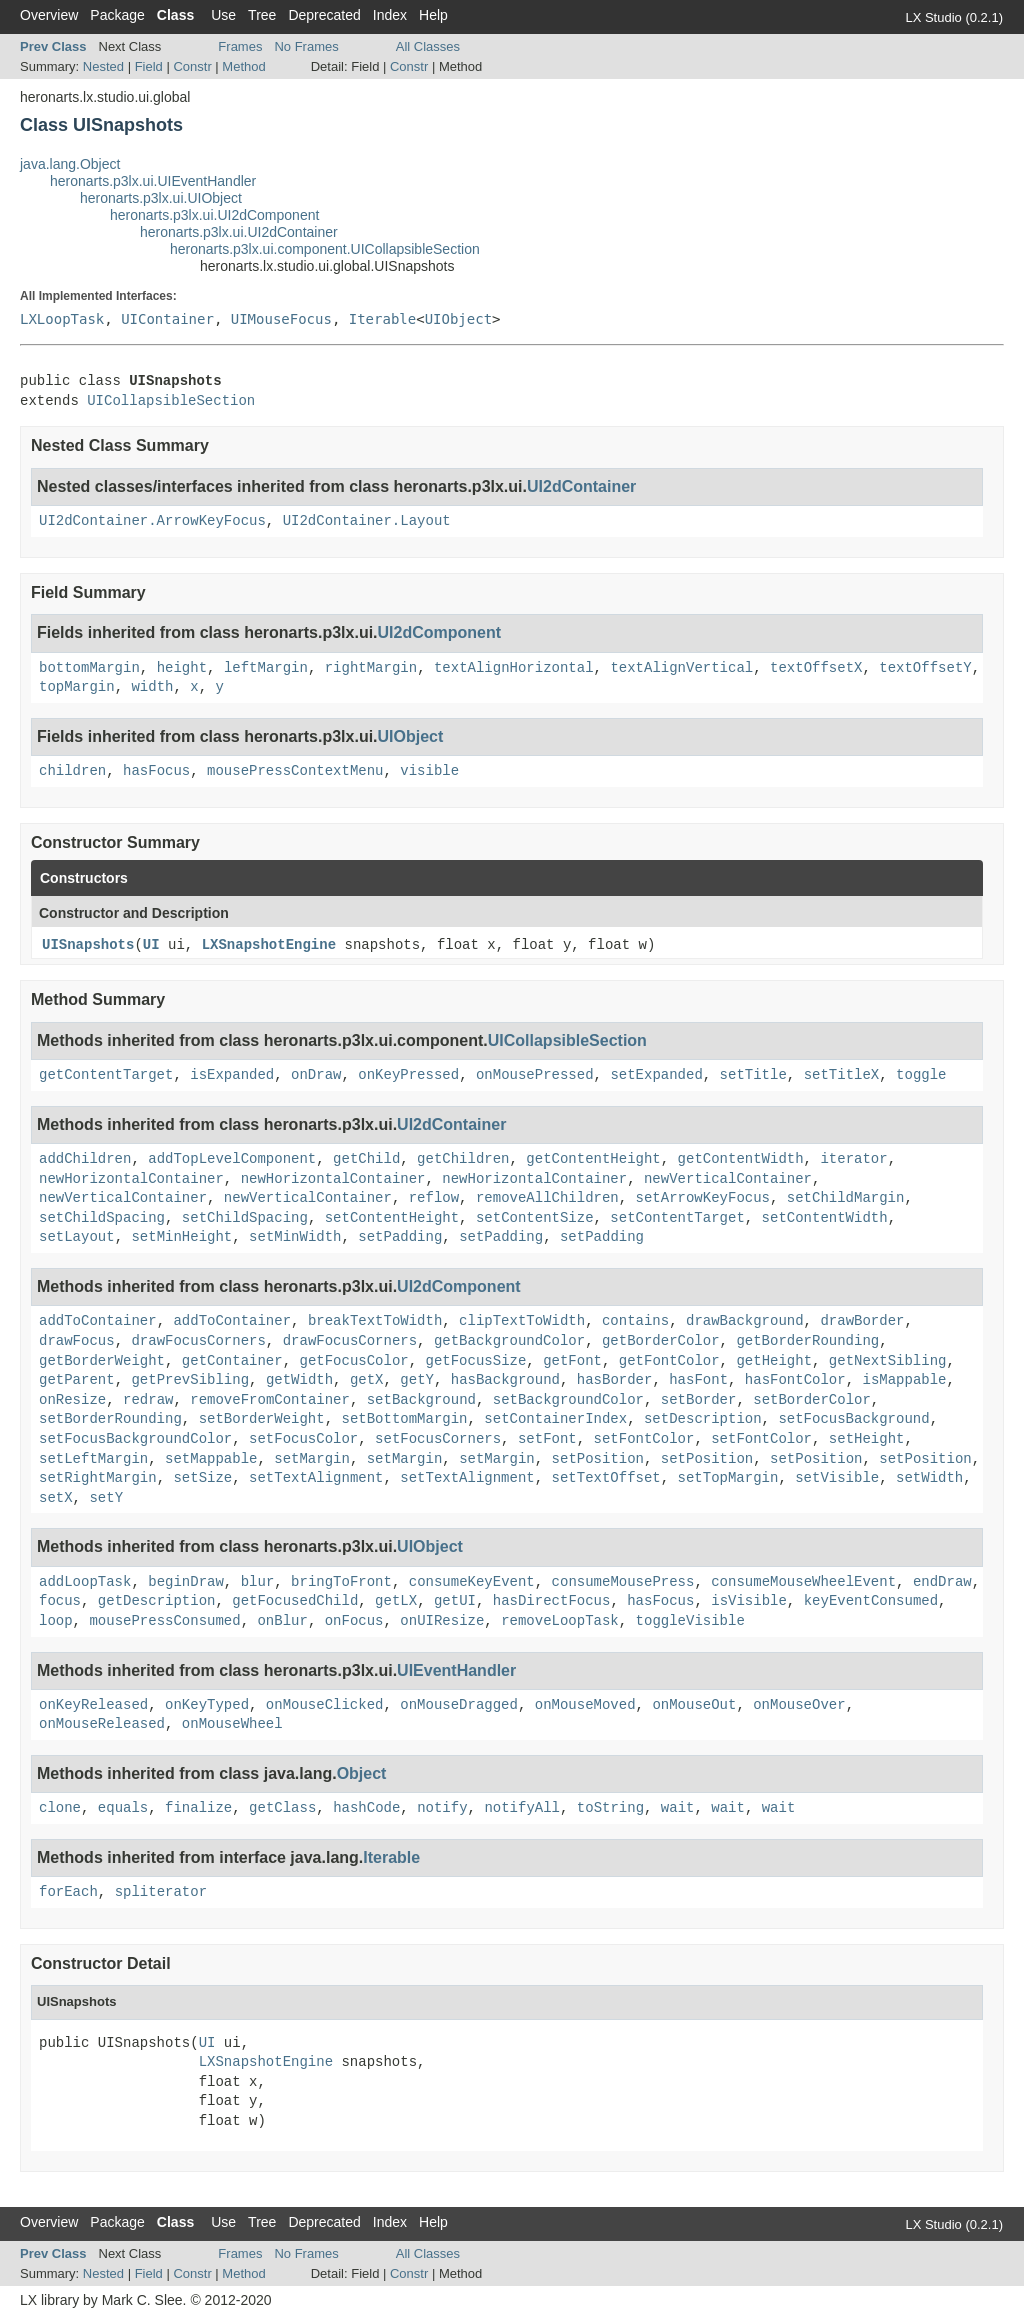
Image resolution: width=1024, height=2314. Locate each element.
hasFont (698, 1380)
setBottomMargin (404, 1419)
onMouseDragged (459, 1705)
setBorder (699, 1400)
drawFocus (77, 1341)
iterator (853, 1159)
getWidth (299, 1380)
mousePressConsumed (164, 1621)
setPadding (400, 1237)
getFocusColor (353, 1361)
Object (362, 1773)
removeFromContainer (270, 1400)
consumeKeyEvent (472, 1582)
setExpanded (656, 1075)
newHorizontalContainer (131, 1179)
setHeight (867, 1439)
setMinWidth (295, 1237)
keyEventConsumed (871, 1601)
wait (678, 1808)
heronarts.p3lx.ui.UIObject (161, 198)
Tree (262, 15)
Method (243, 66)
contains (635, 1321)
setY (106, 1498)
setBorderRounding (110, 1419)
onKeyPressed (408, 1075)
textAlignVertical (681, 668)
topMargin (77, 687)
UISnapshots (88, 945)
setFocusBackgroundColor (135, 1439)
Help (433, 15)
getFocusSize (476, 1361)
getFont (572, 1361)
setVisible (837, 1478)
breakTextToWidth (375, 1321)
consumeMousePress (623, 1582)
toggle (921, 1075)
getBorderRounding (807, 1341)
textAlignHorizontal (514, 668)
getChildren (463, 1159)
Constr (192, 66)
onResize (72, 1400)
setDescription (703, 1419)
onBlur (282, 1621)
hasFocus (156, 771)
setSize (202, 1478)
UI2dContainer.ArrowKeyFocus (152, 521)
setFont (547, 1439)
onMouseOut (694, 1705)
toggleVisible (690, 1621)
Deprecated (324, 15)
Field (149, 66)
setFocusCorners (438, 1439)
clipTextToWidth (522, 1321)
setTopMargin (728, 1478)
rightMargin (371, 668)
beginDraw (186, 1582)
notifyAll (522, 1808)
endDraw (942, 1582)
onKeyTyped (207, 1705)
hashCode (366, 1808)
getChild (366, 1159)
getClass (282, 1808)
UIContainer (167, 319)
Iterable (382, 319)
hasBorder (615, 1380)
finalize (198, 1808)
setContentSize (535, 1218)
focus (60, 1601)
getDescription (157, 1601)
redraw (148, 1400)
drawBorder (862, 1321)
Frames (240, 46)
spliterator (161, 1892)
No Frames (306, 46)
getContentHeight (593, 1159)
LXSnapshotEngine (269, 945)
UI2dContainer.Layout (367, 521)
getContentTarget (106, 1075)
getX (367, 1380)
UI (151, 945)
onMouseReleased (102, 1724)
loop (56, 1621)
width (152, 687)
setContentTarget (677, 1218)
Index (390, 15)
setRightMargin (98, 1478)
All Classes (428, 46)
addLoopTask (85, 1582)
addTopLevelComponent (232, 1159)
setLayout (77, 1237)
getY (417, 1380)
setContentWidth (825, 1218)
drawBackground (745, 1321)
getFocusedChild (295, 1601)
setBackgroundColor (568, 1400)
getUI (455, 1601)
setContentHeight (392, 1218)
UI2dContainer (581, 486)
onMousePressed (535, 1075)
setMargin (312, 1459)
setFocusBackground (853, 1419)
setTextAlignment (316, 1478)
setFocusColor (303, 1439)
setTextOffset (606, 1478)
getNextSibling (888, 1361)
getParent (77, 1380)
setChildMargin (846, 1198)
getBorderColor (661, 1341)
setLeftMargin (93, 1459)
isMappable (904, 1380)
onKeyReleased (93, 1705)
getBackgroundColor (509, 1341)
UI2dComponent (440, 632)
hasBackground (505, 1380)
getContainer (232, 1361)
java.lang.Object (70, 164)
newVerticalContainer (728, 1179)
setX (56, 1498)
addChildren (85, 1159)
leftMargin (266, 668)
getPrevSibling (190, 1380)
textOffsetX (816, 668)
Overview (49, 15)
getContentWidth (741, 1159)
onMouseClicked (325, 1705)
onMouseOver (799, 1705)
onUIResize (442, 1621)
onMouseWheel (232, 1724)
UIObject (458, 319)
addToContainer (98, 1321)
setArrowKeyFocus (703, 1198)
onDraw (316, 1075)
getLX (396, 1601)
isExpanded (232, 1075)
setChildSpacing (102, 1218)
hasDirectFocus (552, 1601)
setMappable (211, 1459)
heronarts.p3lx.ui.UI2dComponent (214, 215)
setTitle (753, 1075)
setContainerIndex (555, 1419)
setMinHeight (181, 1237)
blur (258, 1582)
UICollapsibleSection (171, 401)
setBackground (421, 1400)
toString (610, 1808)
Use (223, 15)
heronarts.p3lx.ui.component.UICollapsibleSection (325, 249)
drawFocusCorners (198, 1341)
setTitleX (842, 1075)
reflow (434, 1198)
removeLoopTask (560, 1621)
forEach (68, 1892)
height (182, 668)
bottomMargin (89, 668)
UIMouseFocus (281, 319)
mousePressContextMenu (295, 771)
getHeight (774, 1361)
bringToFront (341, 1582)
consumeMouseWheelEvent (803, 1582)
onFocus (354, 1621)
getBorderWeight (102, 1361)
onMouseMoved (585, 1705)
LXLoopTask (62, 319)
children (72, 771)
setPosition (598, 1459)
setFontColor (644, 1439)
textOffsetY (925, 668)
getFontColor (669, 1361)
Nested (103, 66)
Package (117, 15)
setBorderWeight (262, 1419)
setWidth (929, 1478)
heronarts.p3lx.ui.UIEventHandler (153, 181)
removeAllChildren (547, 1198)
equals (123, 1808)
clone (60, 1808)
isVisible (749, 1601)
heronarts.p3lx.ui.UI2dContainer (239, 232)
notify (442, 1808)
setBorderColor (812, 1400)
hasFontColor (795, 1380)
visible (429, 771)
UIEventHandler (456, 1670)
